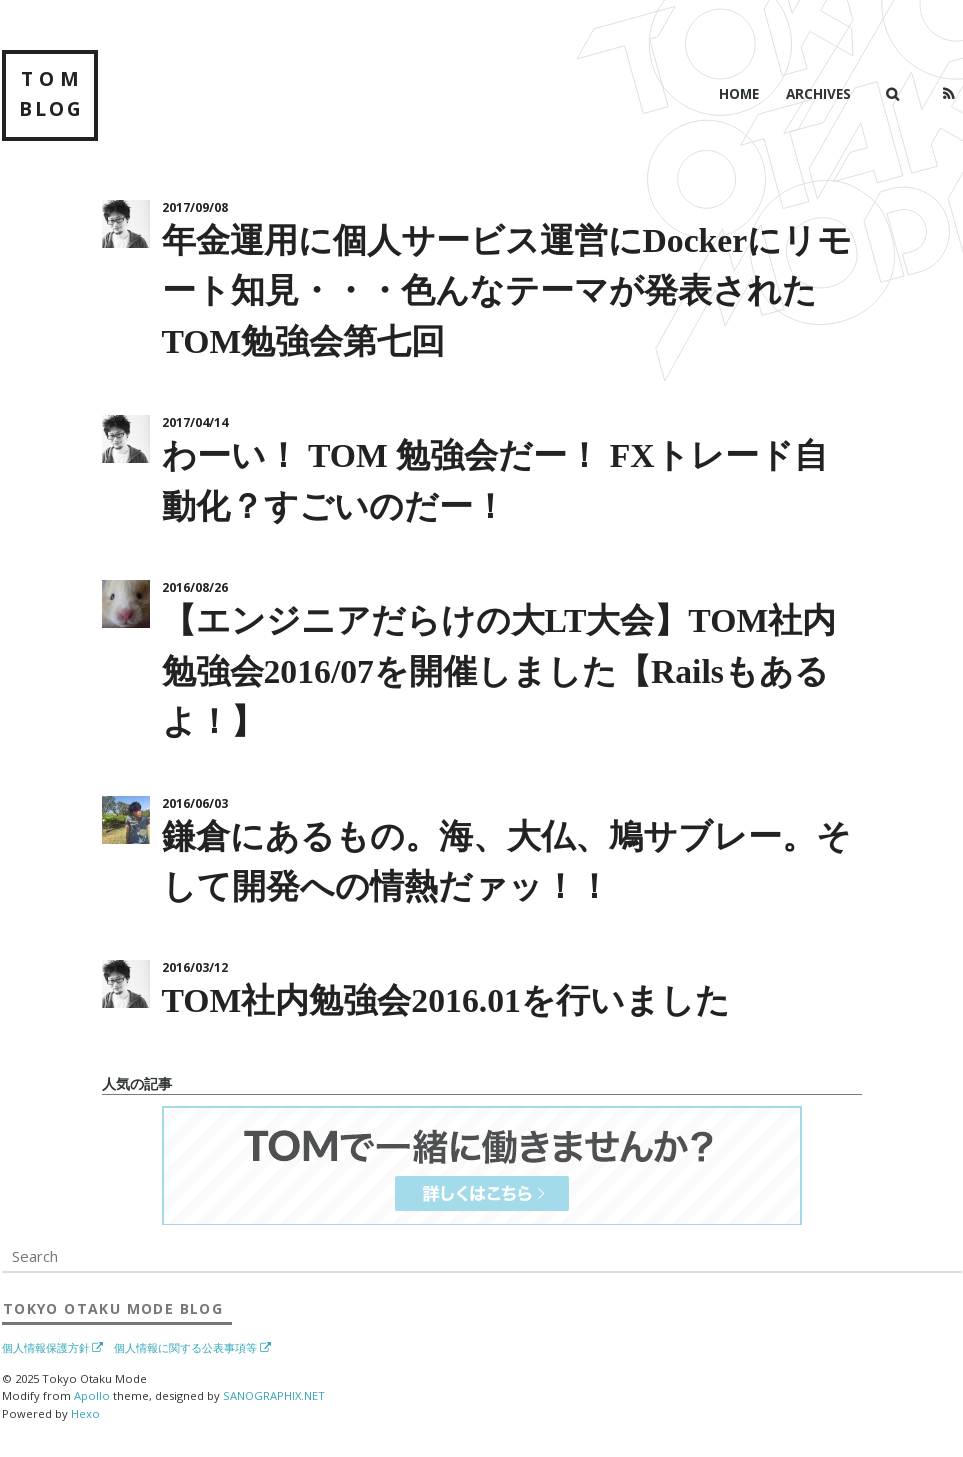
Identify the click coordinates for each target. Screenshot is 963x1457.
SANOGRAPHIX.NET (274, 1395)
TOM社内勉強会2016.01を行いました (446, 1000)
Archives (818, 93)
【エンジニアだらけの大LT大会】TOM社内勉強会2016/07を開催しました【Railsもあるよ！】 (499, 671)
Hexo (85, 1413)
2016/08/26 (195, 587)
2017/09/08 (195, 207)
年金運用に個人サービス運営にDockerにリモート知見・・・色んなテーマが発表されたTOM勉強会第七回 (507, 291)
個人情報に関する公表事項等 (185, 1348)
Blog (113, 1308)
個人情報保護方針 (46, 1348)
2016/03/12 (195, 967)
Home (739, 93)
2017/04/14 (195, 422)
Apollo (92, 1395)
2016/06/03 (195, 803)
